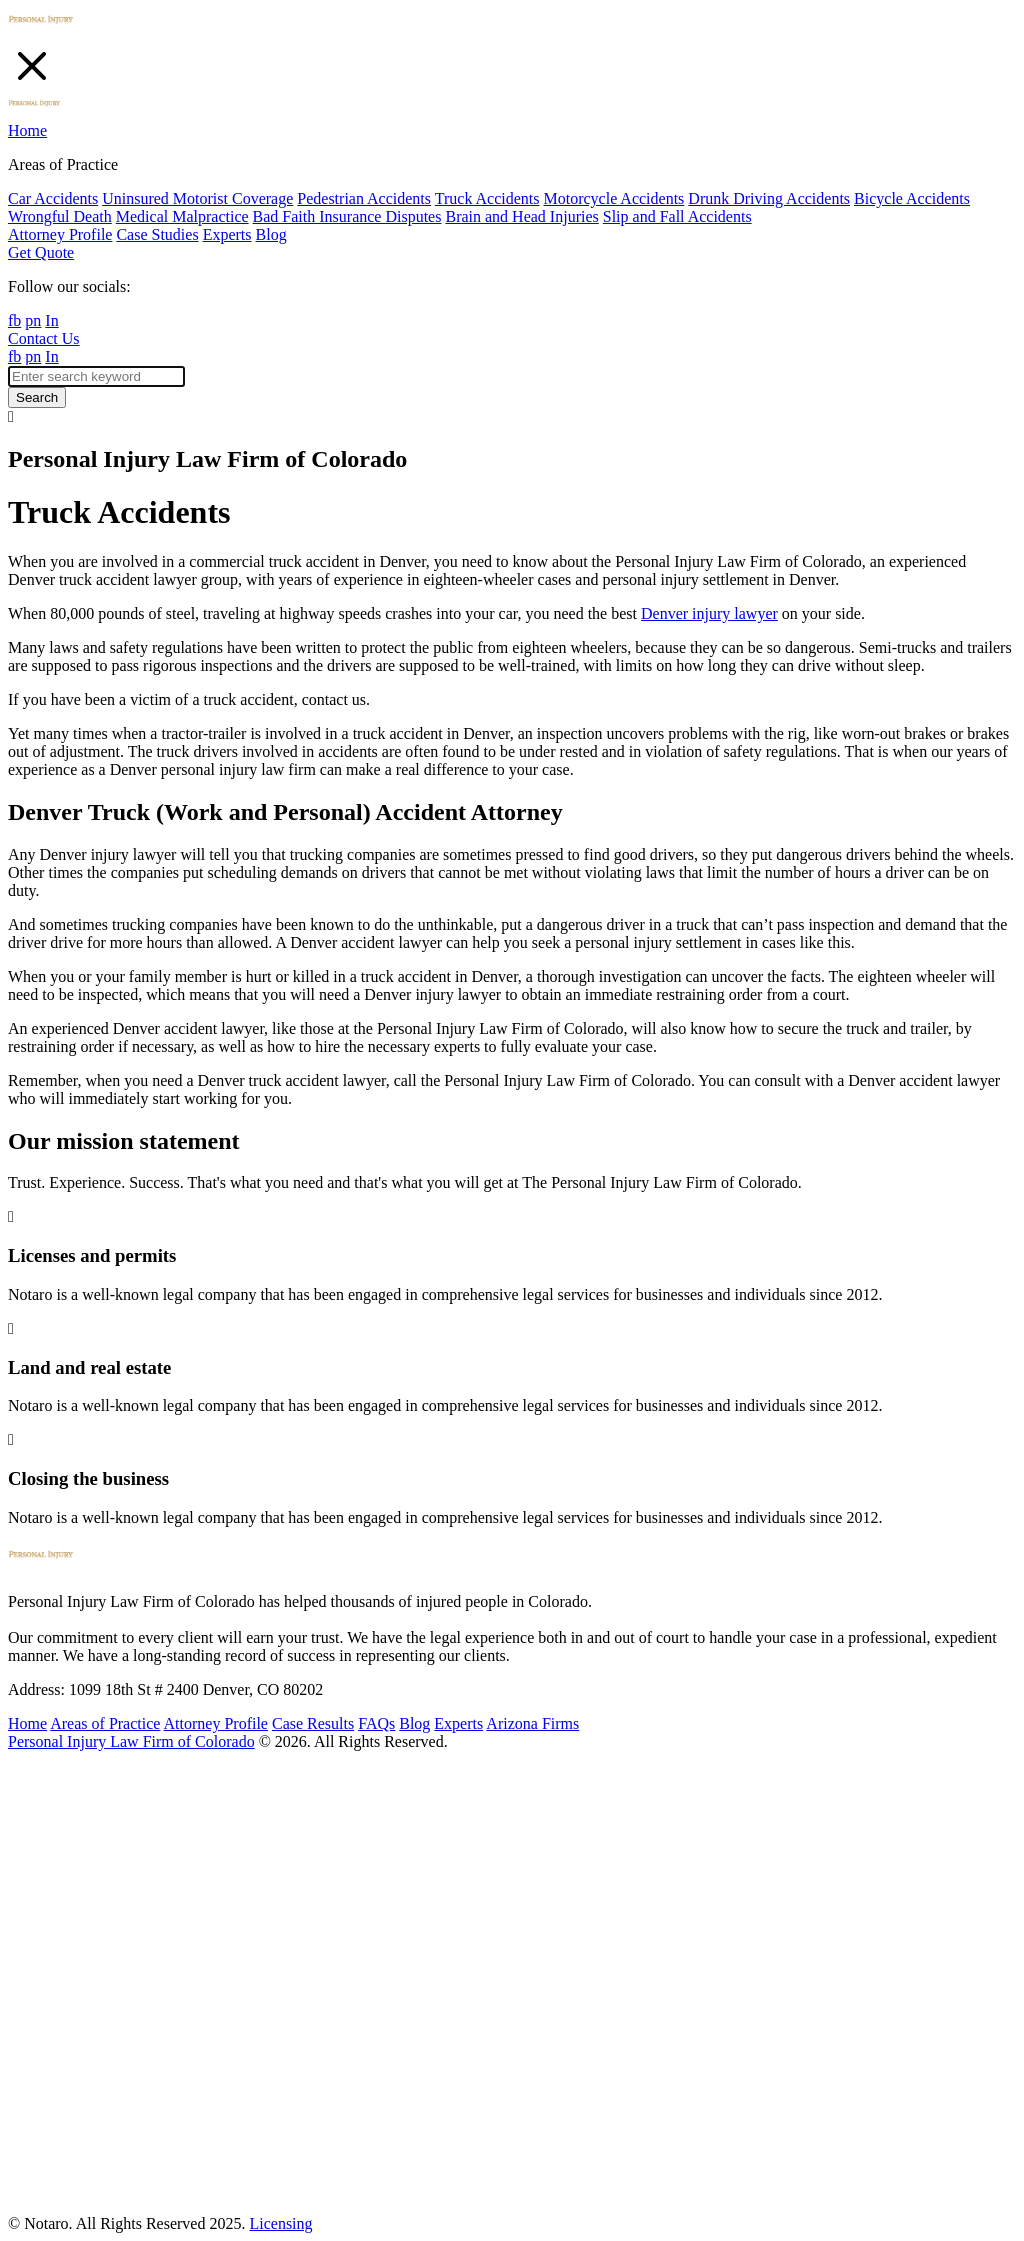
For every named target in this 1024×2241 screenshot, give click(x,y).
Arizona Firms (532, 1723)
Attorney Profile (60, 234)
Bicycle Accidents (912, 198)
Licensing (280, 2223)
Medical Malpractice (182, 216)
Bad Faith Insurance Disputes (347, 216)
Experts (227, 234)
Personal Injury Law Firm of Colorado (131, 1741)
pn (33, 320)
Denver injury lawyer (709, 613)
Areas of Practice (105, 1723)
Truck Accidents (487, 198)
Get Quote (41, 252)
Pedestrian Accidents (364, 198)
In (51, 320)
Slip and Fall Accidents (677, 216)
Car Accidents (53, 198)
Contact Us (44, 338)
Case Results (313, 1723)
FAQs (376, 1723)
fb (14, 320)
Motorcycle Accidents (613, 198)
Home (27, 130)
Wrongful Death (60, 216)
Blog (271, 234)
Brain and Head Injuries (521, 216)
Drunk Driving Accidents (769, 198)
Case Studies (157, 234)
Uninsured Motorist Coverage (197, 198)
